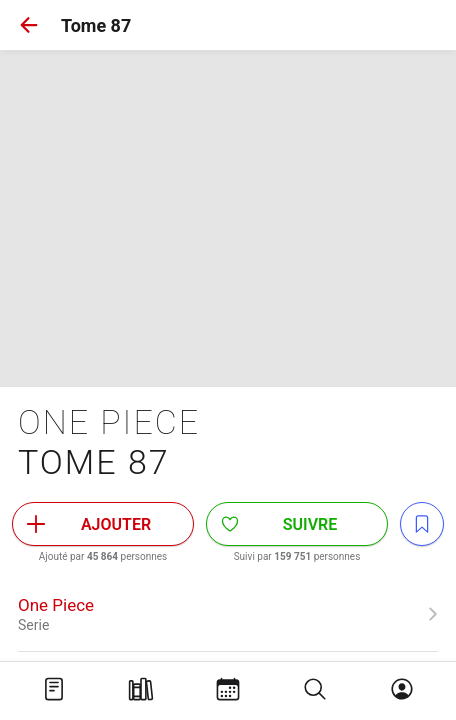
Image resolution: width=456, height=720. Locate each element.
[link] (228, 614)
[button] (29, 25)
